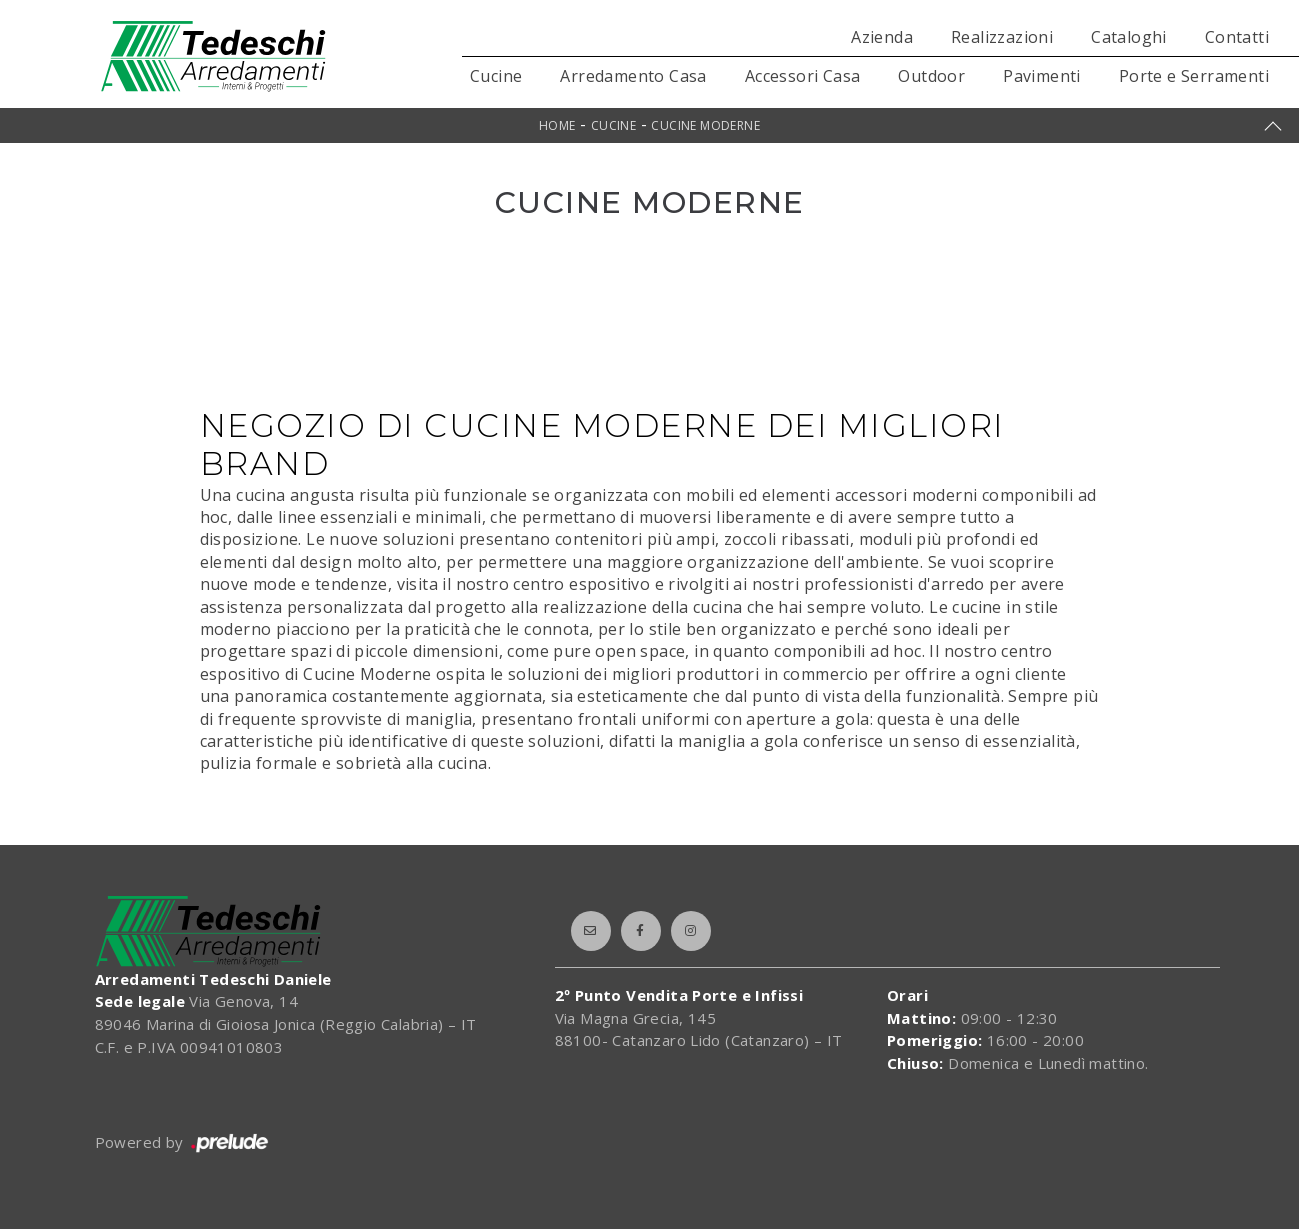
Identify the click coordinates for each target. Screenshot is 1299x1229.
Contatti (1237, 37)
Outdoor (931, 76)
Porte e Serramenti (1194, 76)
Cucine (496, 76)
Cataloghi (1129, 37)
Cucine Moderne (705, 125)
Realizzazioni (1002, 37)
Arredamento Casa (633, 76)
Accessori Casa (803, 76)
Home (557, 125)
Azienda (882, 37)
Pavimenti (1042, 76)
